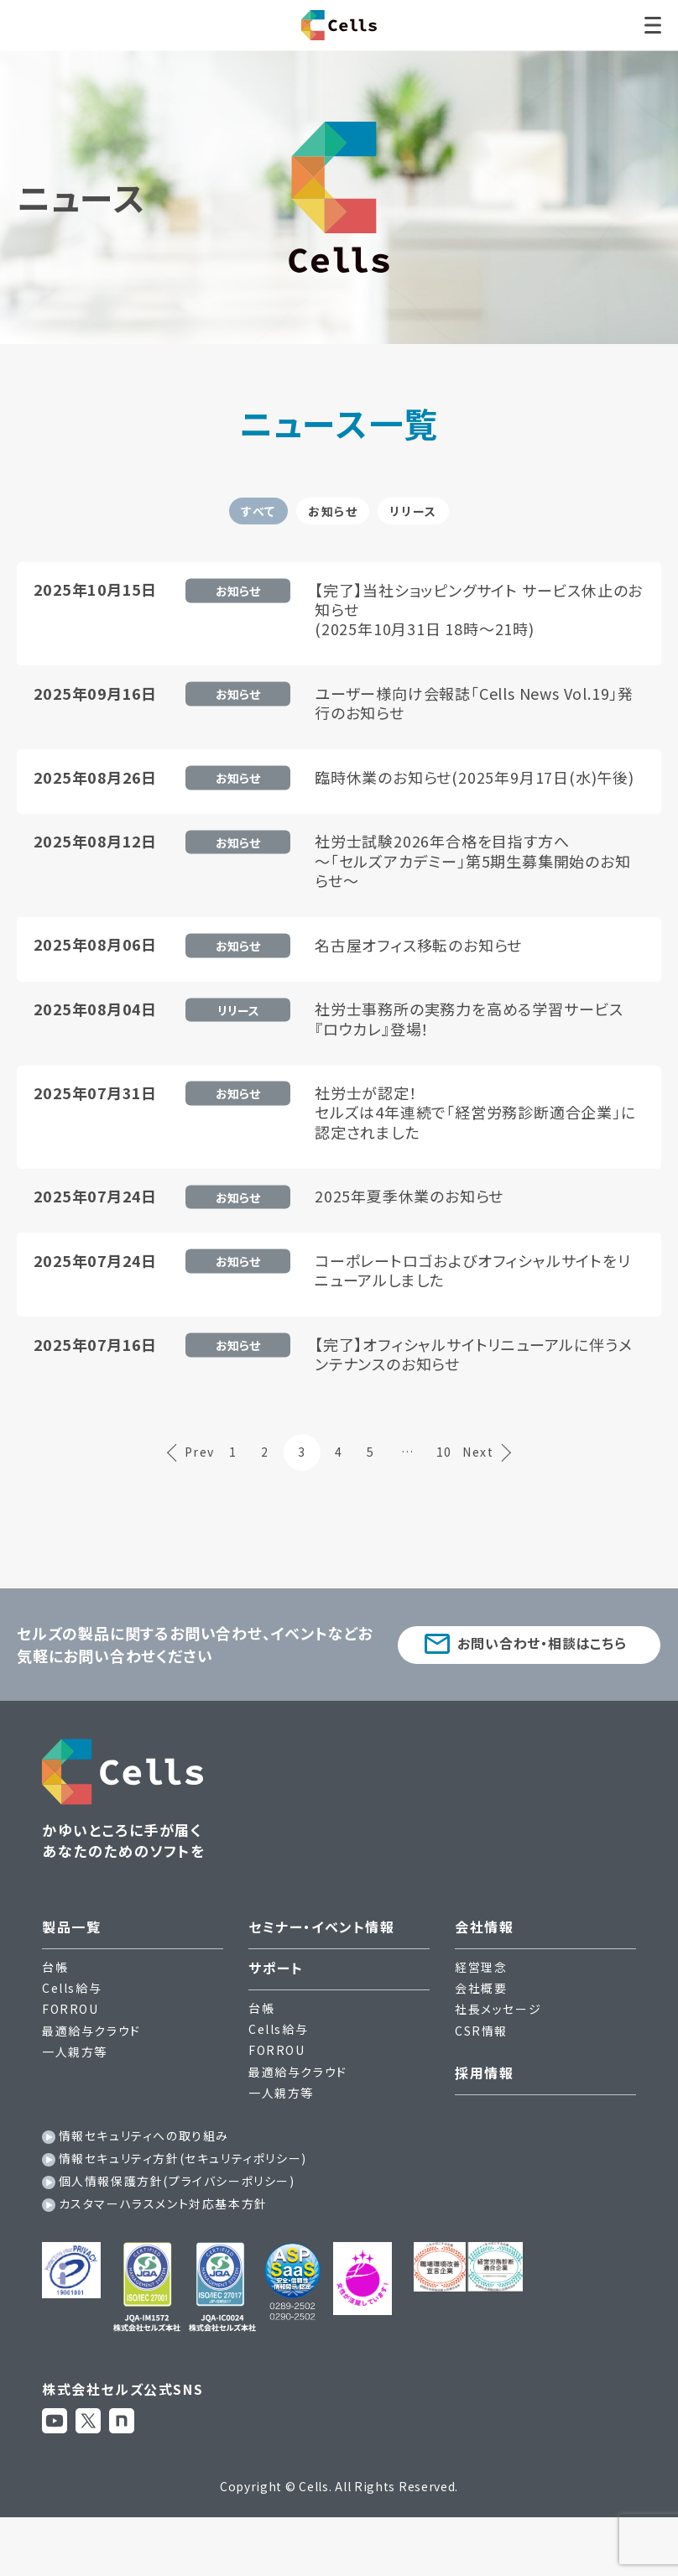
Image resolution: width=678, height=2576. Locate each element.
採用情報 (484, 2124)
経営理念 (481, 2018)
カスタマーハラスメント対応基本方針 (163, 2254)
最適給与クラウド (91, 2081)
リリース (470, 523)
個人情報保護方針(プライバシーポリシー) (177, 2232)
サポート (275, 2019)
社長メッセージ (498, 2060)
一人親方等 (74, 2102)
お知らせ (331, 523)
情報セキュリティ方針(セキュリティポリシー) (183, 2209)
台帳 (55, 2018)
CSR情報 (481, 2081)
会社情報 (484, 1978)
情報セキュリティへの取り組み (144, 2186)
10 (461, 1502)
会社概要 (481, 2039)
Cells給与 (72, 2039)
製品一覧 (71, 1978)
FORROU (70, 2060)
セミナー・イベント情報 (321, 1978)
